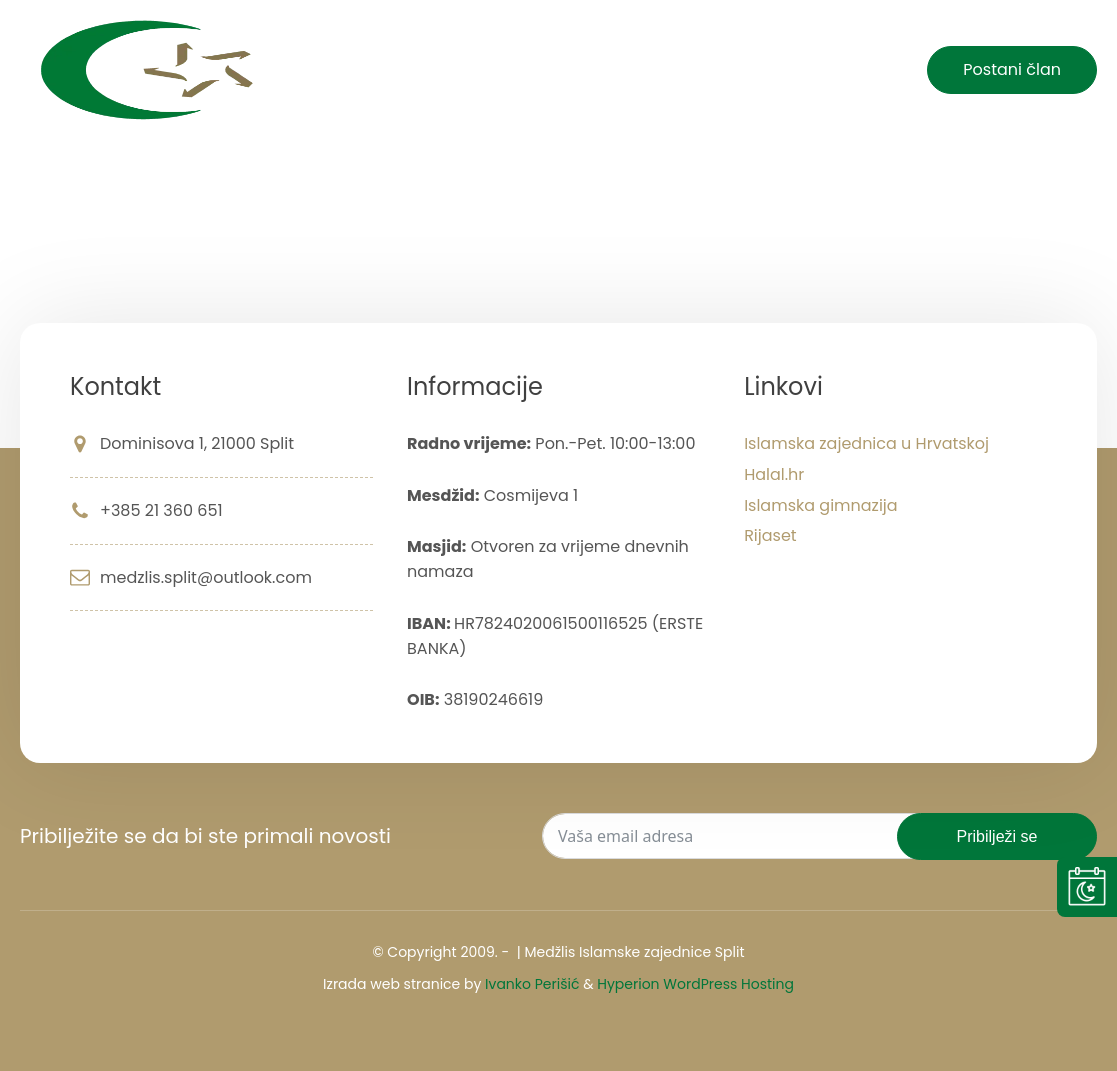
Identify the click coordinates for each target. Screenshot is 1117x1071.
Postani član (1012, 69)
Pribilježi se (997, 836)
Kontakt (849, 70)
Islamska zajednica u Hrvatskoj (866, 443)
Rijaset (770, 535)
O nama (751, 70)
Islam (662, 70)
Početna (480, 70)
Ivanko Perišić (532, 984)
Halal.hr (774, 474)
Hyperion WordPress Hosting (695, 984)
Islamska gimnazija (821, 505)
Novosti (579, 70)
